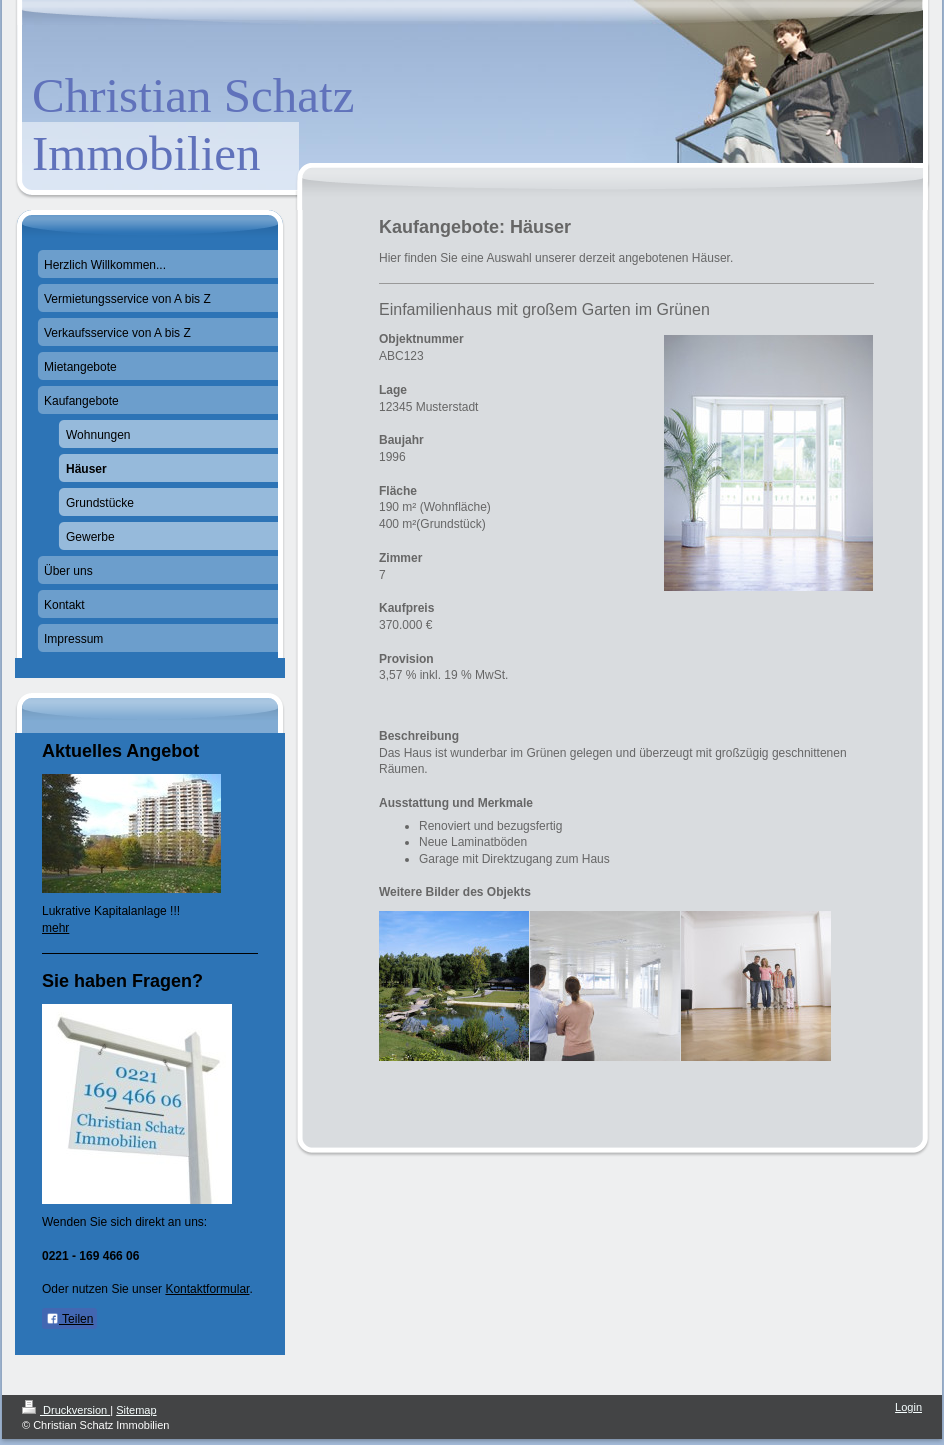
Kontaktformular (207, 1289)
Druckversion (66, 1410)
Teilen (69, 1319)
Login (908, 1407)
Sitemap (136, 1410)
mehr (55, 928)
